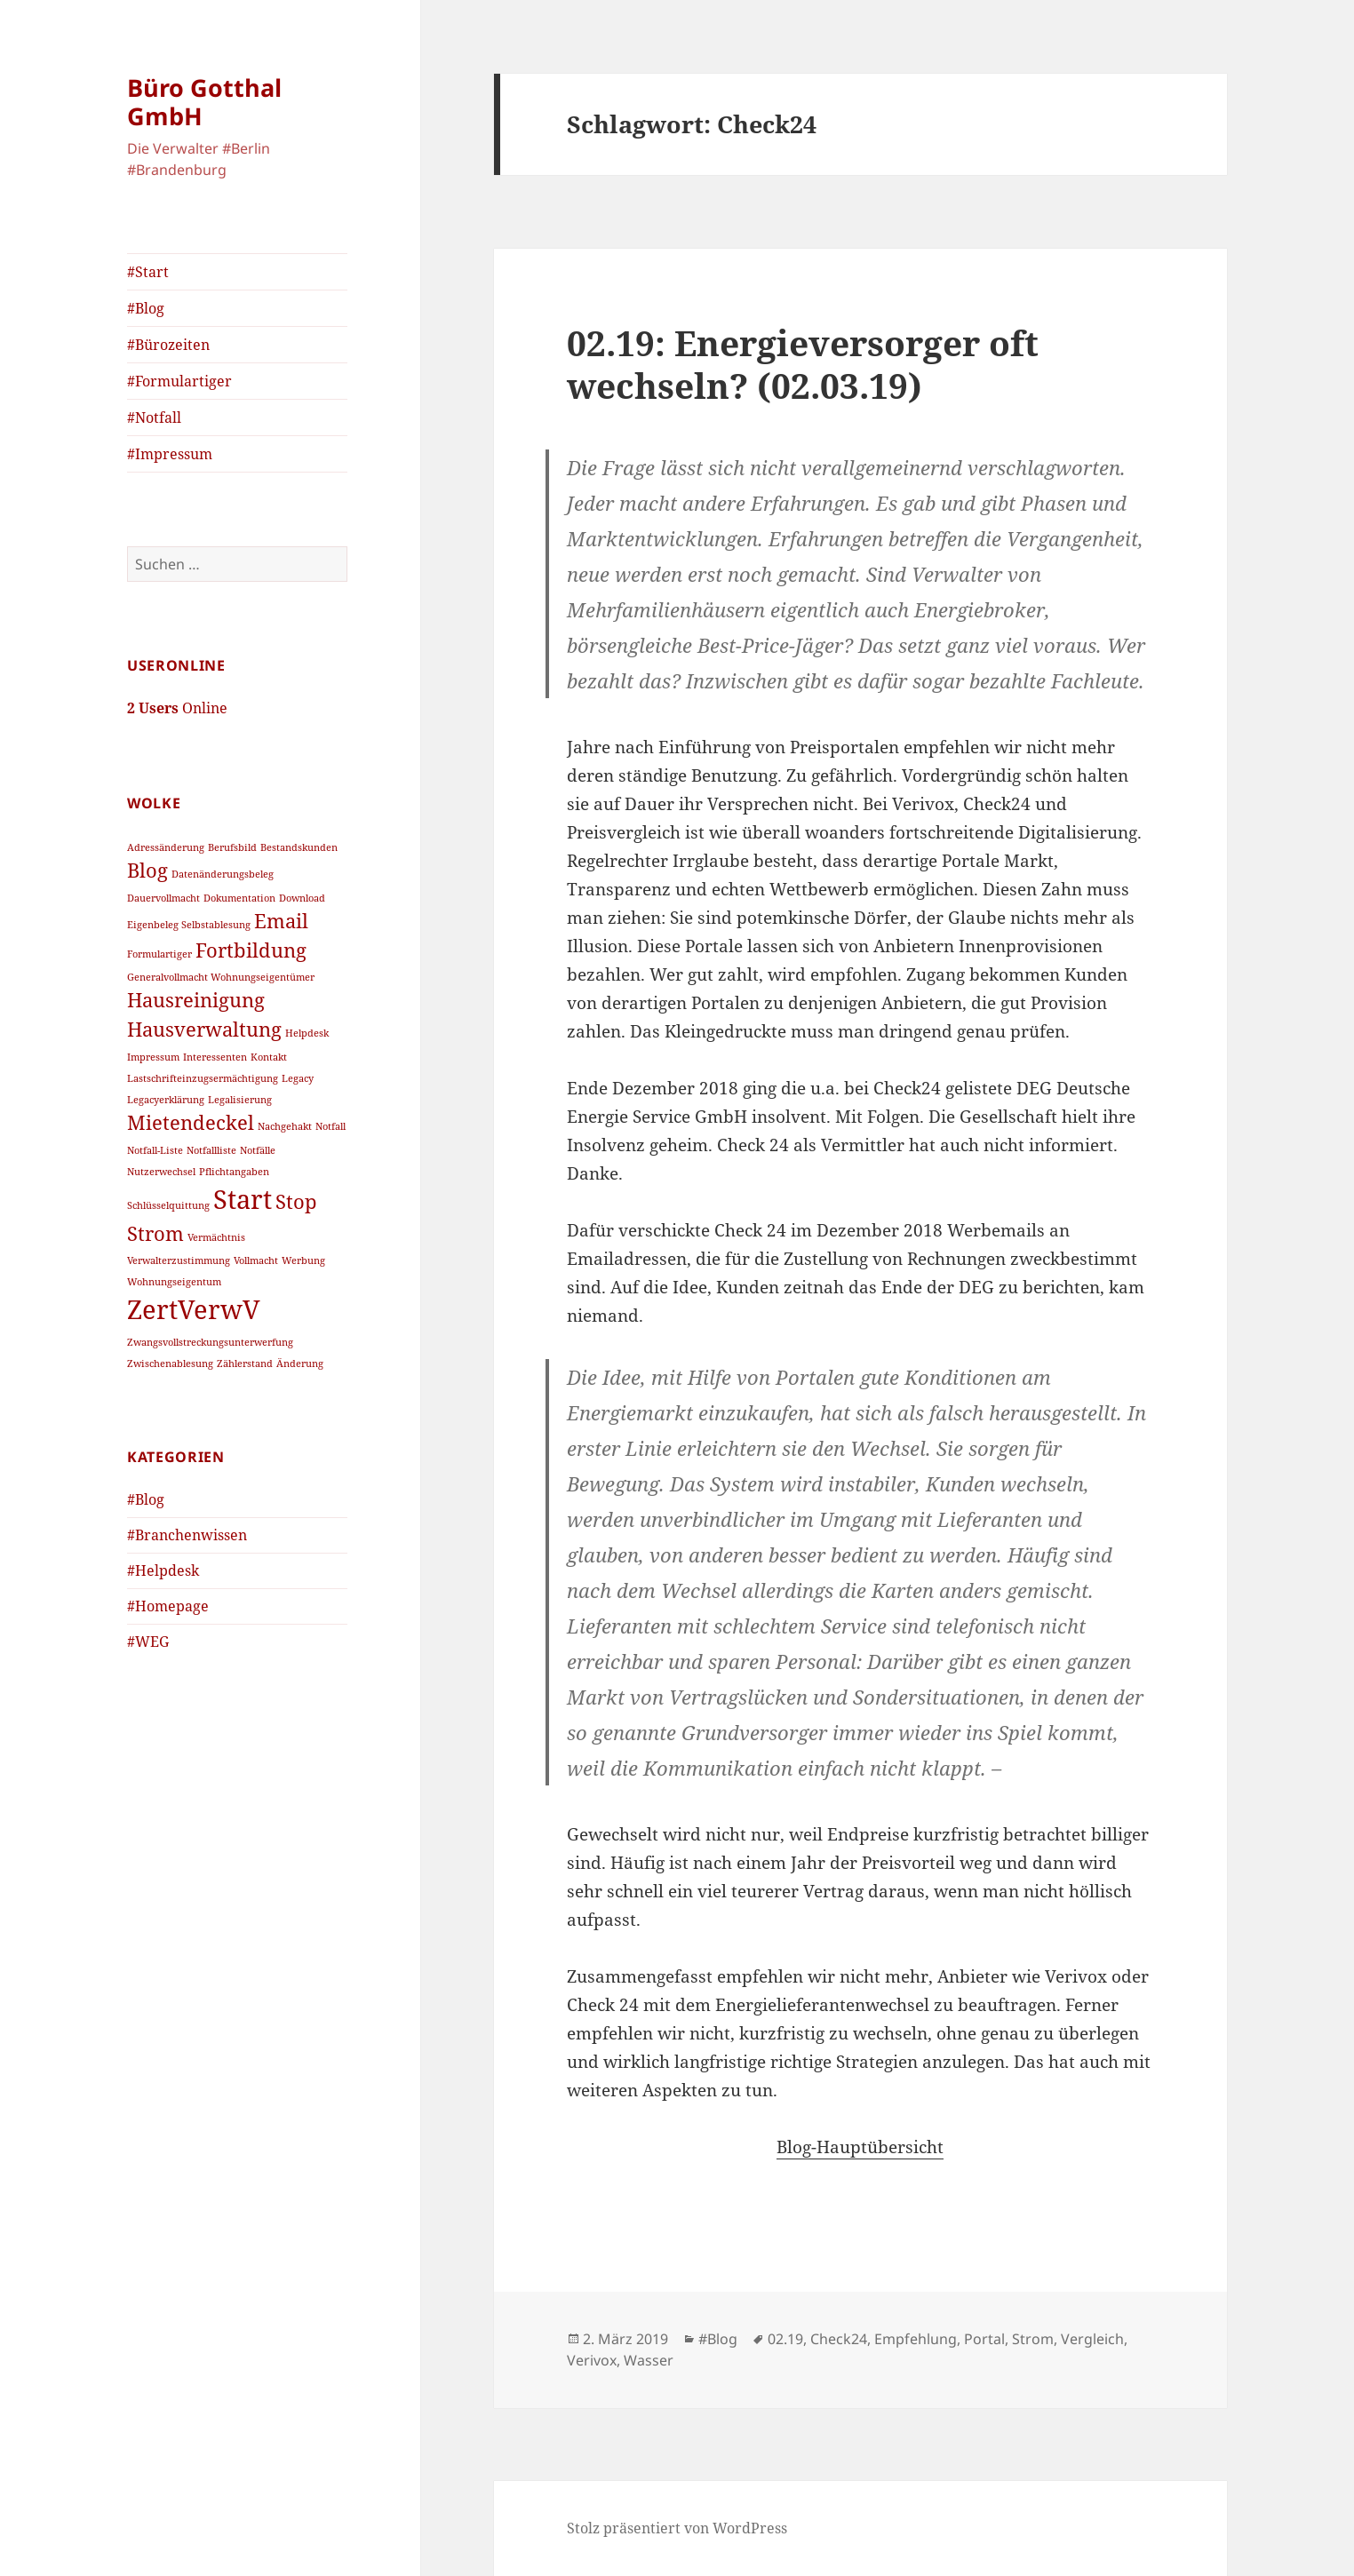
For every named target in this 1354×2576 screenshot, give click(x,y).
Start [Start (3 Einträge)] (242, 1199)
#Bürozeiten (168, 344)
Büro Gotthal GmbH (204, 101)
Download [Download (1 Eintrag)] (302, 898)
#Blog (145, 308)
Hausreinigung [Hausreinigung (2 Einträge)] (196, 1000)
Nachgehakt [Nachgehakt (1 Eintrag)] (285, 1126)
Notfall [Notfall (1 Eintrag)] (330, 1126)
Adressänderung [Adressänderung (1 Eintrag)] (165, 847)
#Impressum (169, 454)
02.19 (785, 2339)
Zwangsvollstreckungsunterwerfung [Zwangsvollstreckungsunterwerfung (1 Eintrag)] (210, 1342)
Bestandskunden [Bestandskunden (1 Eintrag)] (299, 847)
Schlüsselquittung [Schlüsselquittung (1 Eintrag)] (168, 1205)
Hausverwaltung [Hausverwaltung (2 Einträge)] (204, 1029)
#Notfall (154, 417)
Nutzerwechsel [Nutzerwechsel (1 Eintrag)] (161, 1171)
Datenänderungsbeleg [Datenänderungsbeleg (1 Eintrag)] (222, 874)
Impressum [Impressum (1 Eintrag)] (153, 1057)
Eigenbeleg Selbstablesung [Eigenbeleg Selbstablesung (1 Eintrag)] (189, 924)
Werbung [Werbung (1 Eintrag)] (303, 1260)
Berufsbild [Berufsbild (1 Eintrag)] (232, 847)
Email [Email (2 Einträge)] (281, 921)
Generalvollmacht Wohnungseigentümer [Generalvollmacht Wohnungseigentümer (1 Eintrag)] (221, 977)
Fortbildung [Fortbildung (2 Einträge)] (251, 950)
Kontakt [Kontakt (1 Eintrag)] (269, 1057)
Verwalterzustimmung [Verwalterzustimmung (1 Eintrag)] (178, 1260)
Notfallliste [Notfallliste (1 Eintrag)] (211, 1150)
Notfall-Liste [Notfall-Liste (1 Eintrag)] (155, 1150)
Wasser (648, 2360)
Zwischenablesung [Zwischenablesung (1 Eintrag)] (170, 1363)
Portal (984, 2339)
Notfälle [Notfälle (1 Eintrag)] (257, 1150)
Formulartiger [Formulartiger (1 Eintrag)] (159, 954)
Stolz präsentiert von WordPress (677, 2528)
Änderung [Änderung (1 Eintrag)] (299, 1363)
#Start (148, 272)
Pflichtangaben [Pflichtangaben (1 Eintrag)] (234, 1171)
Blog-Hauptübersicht (860, 2147)
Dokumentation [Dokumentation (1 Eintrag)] (239, 898)
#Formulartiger (179, 381)
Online (177, 708)
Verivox (592, 2360)
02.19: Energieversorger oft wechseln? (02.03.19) (803, 364)
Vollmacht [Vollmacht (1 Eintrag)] (256, 1260)
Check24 (838, 2339)
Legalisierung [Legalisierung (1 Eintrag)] (240, 1099)
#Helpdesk (163, 1570)
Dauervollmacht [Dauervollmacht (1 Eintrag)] (163, 898)
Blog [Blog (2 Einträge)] (147, 870)
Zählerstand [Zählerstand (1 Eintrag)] (245, 1363)
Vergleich (1092, 2339)
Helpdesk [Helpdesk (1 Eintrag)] (307, 1033)
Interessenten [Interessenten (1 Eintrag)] (215, 1057)
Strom (1033, 2339)
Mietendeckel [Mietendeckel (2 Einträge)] (190, 1122)
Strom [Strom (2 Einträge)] (155, 1233)
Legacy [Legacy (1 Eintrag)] (298, 1078)
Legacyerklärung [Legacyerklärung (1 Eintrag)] (165, 1099)
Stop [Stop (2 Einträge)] (296, 1201)
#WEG (148, 1641)
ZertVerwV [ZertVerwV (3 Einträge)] (193, 1309)
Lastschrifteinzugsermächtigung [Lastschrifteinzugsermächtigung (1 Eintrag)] (202, 1078)
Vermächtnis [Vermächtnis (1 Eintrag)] (216, 1237)
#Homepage (168, 1606)
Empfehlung (915, 2339)
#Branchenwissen (187, 1535)
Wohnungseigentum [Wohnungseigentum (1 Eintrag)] (174, 1282)
